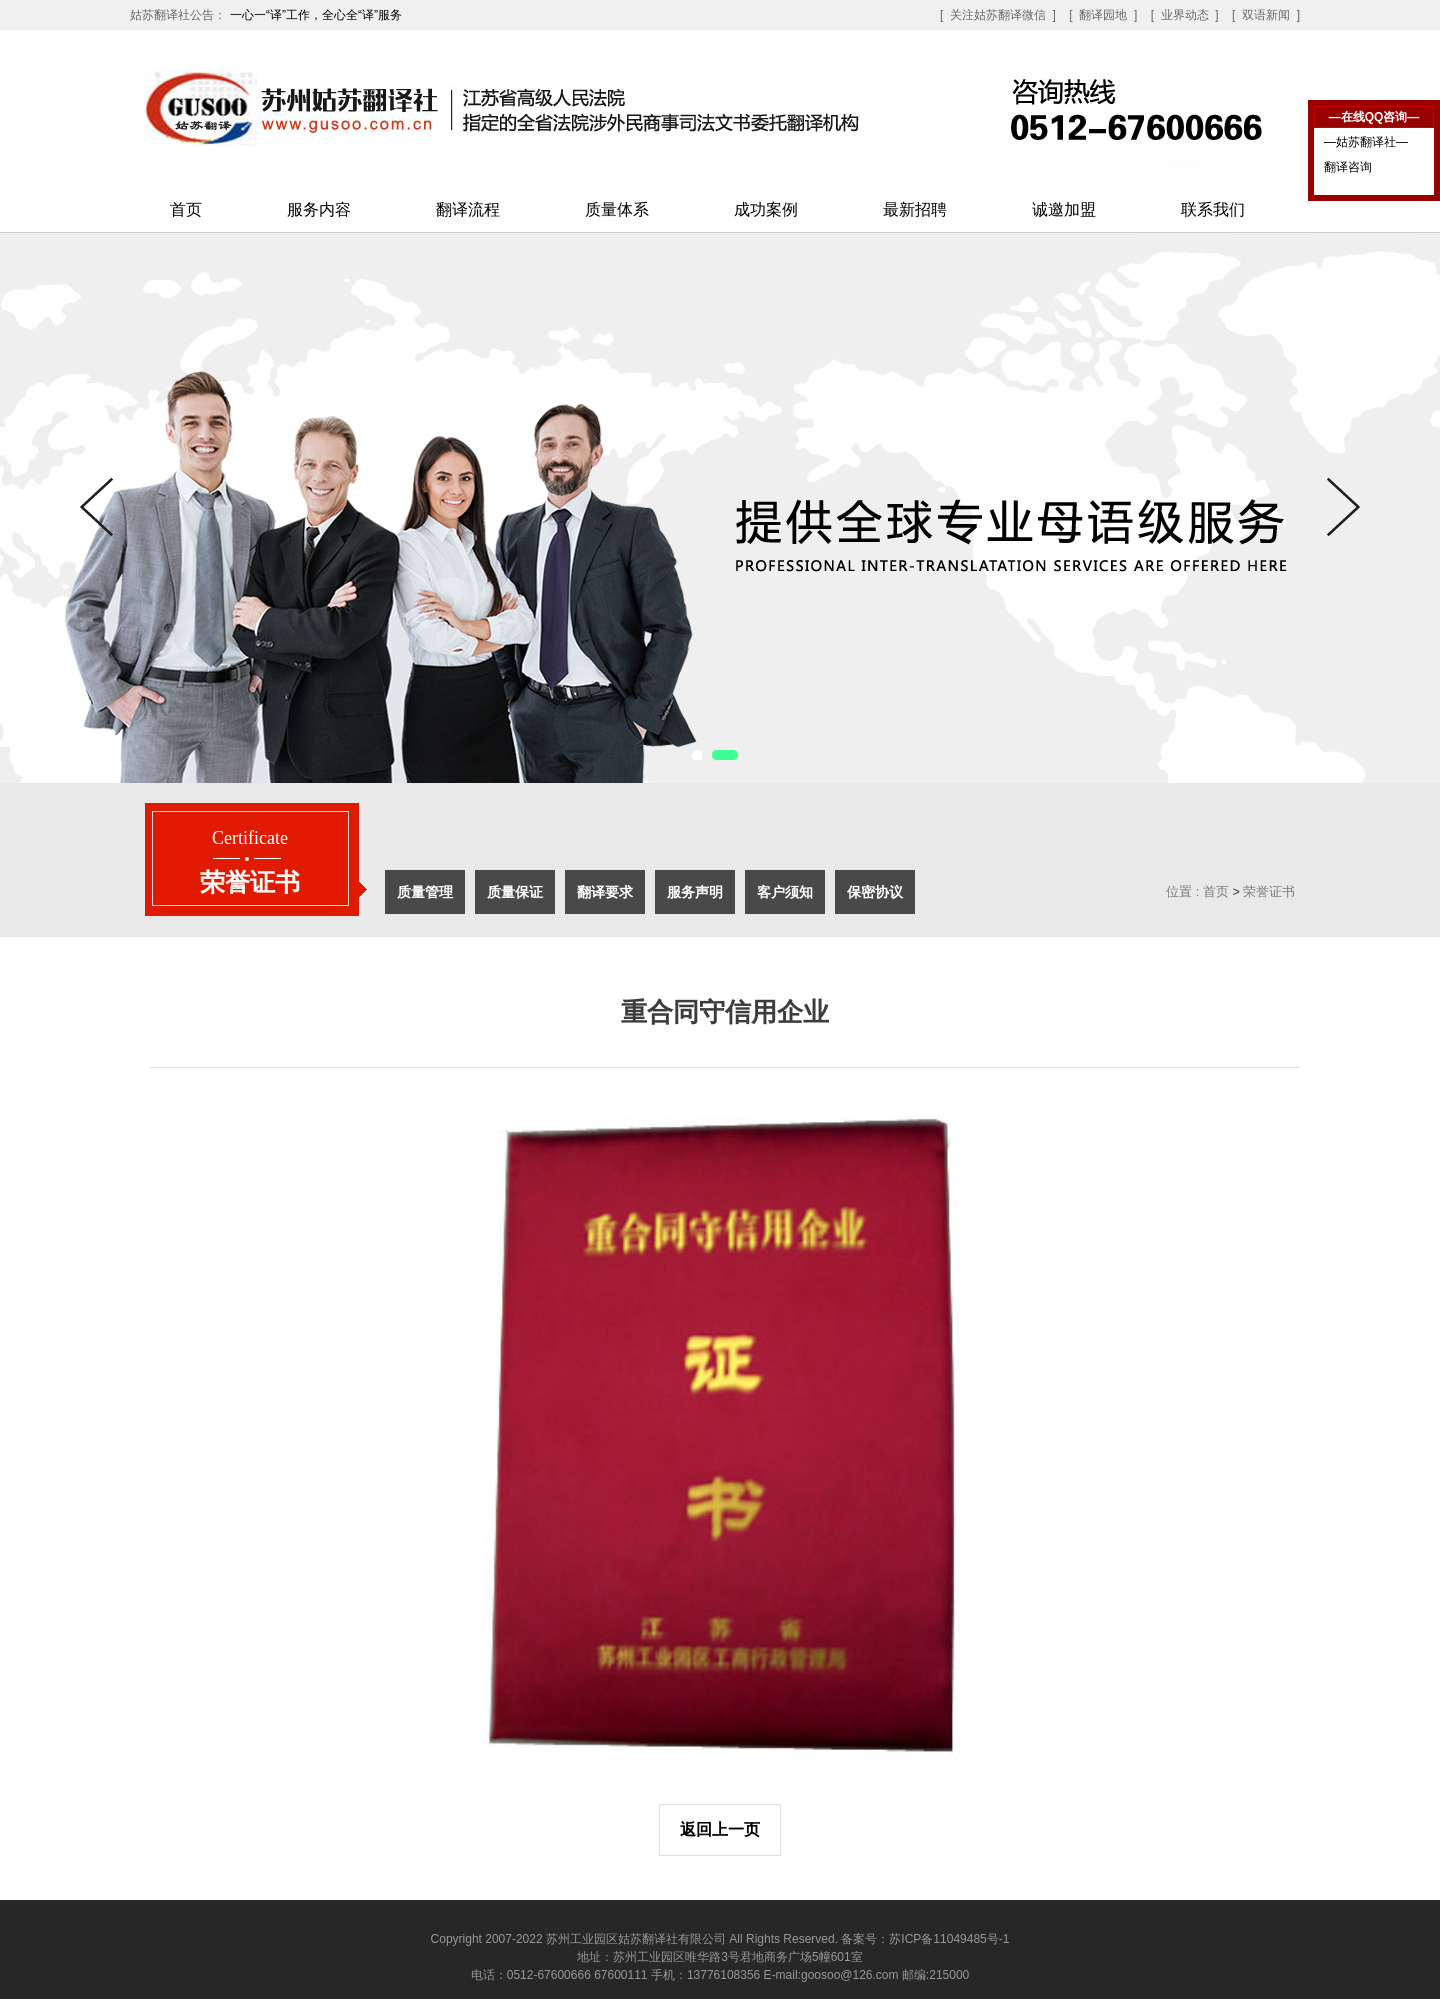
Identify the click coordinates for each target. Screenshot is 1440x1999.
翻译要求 (605, 892)
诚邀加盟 (1064, 209)
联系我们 (1213, 209)
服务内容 (319, 209)
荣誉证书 (1269, 891)
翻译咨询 (1348, 167)
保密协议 (875, 892)
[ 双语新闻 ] (1266, 15)
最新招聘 (915, 209)
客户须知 (785, 892)
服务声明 (695, 892)
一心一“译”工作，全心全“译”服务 (316, 15)
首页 (186, 209)
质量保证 (515, 892)
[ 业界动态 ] (1185, 15)
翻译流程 (468, 209)
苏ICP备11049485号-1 (949, 1939)
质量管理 (425, 892)
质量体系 (617, 209)
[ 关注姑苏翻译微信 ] (998, 15)
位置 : (1182, 891)
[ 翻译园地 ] (1103, 15)
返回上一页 (720, 1829)
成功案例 (766, 209)
